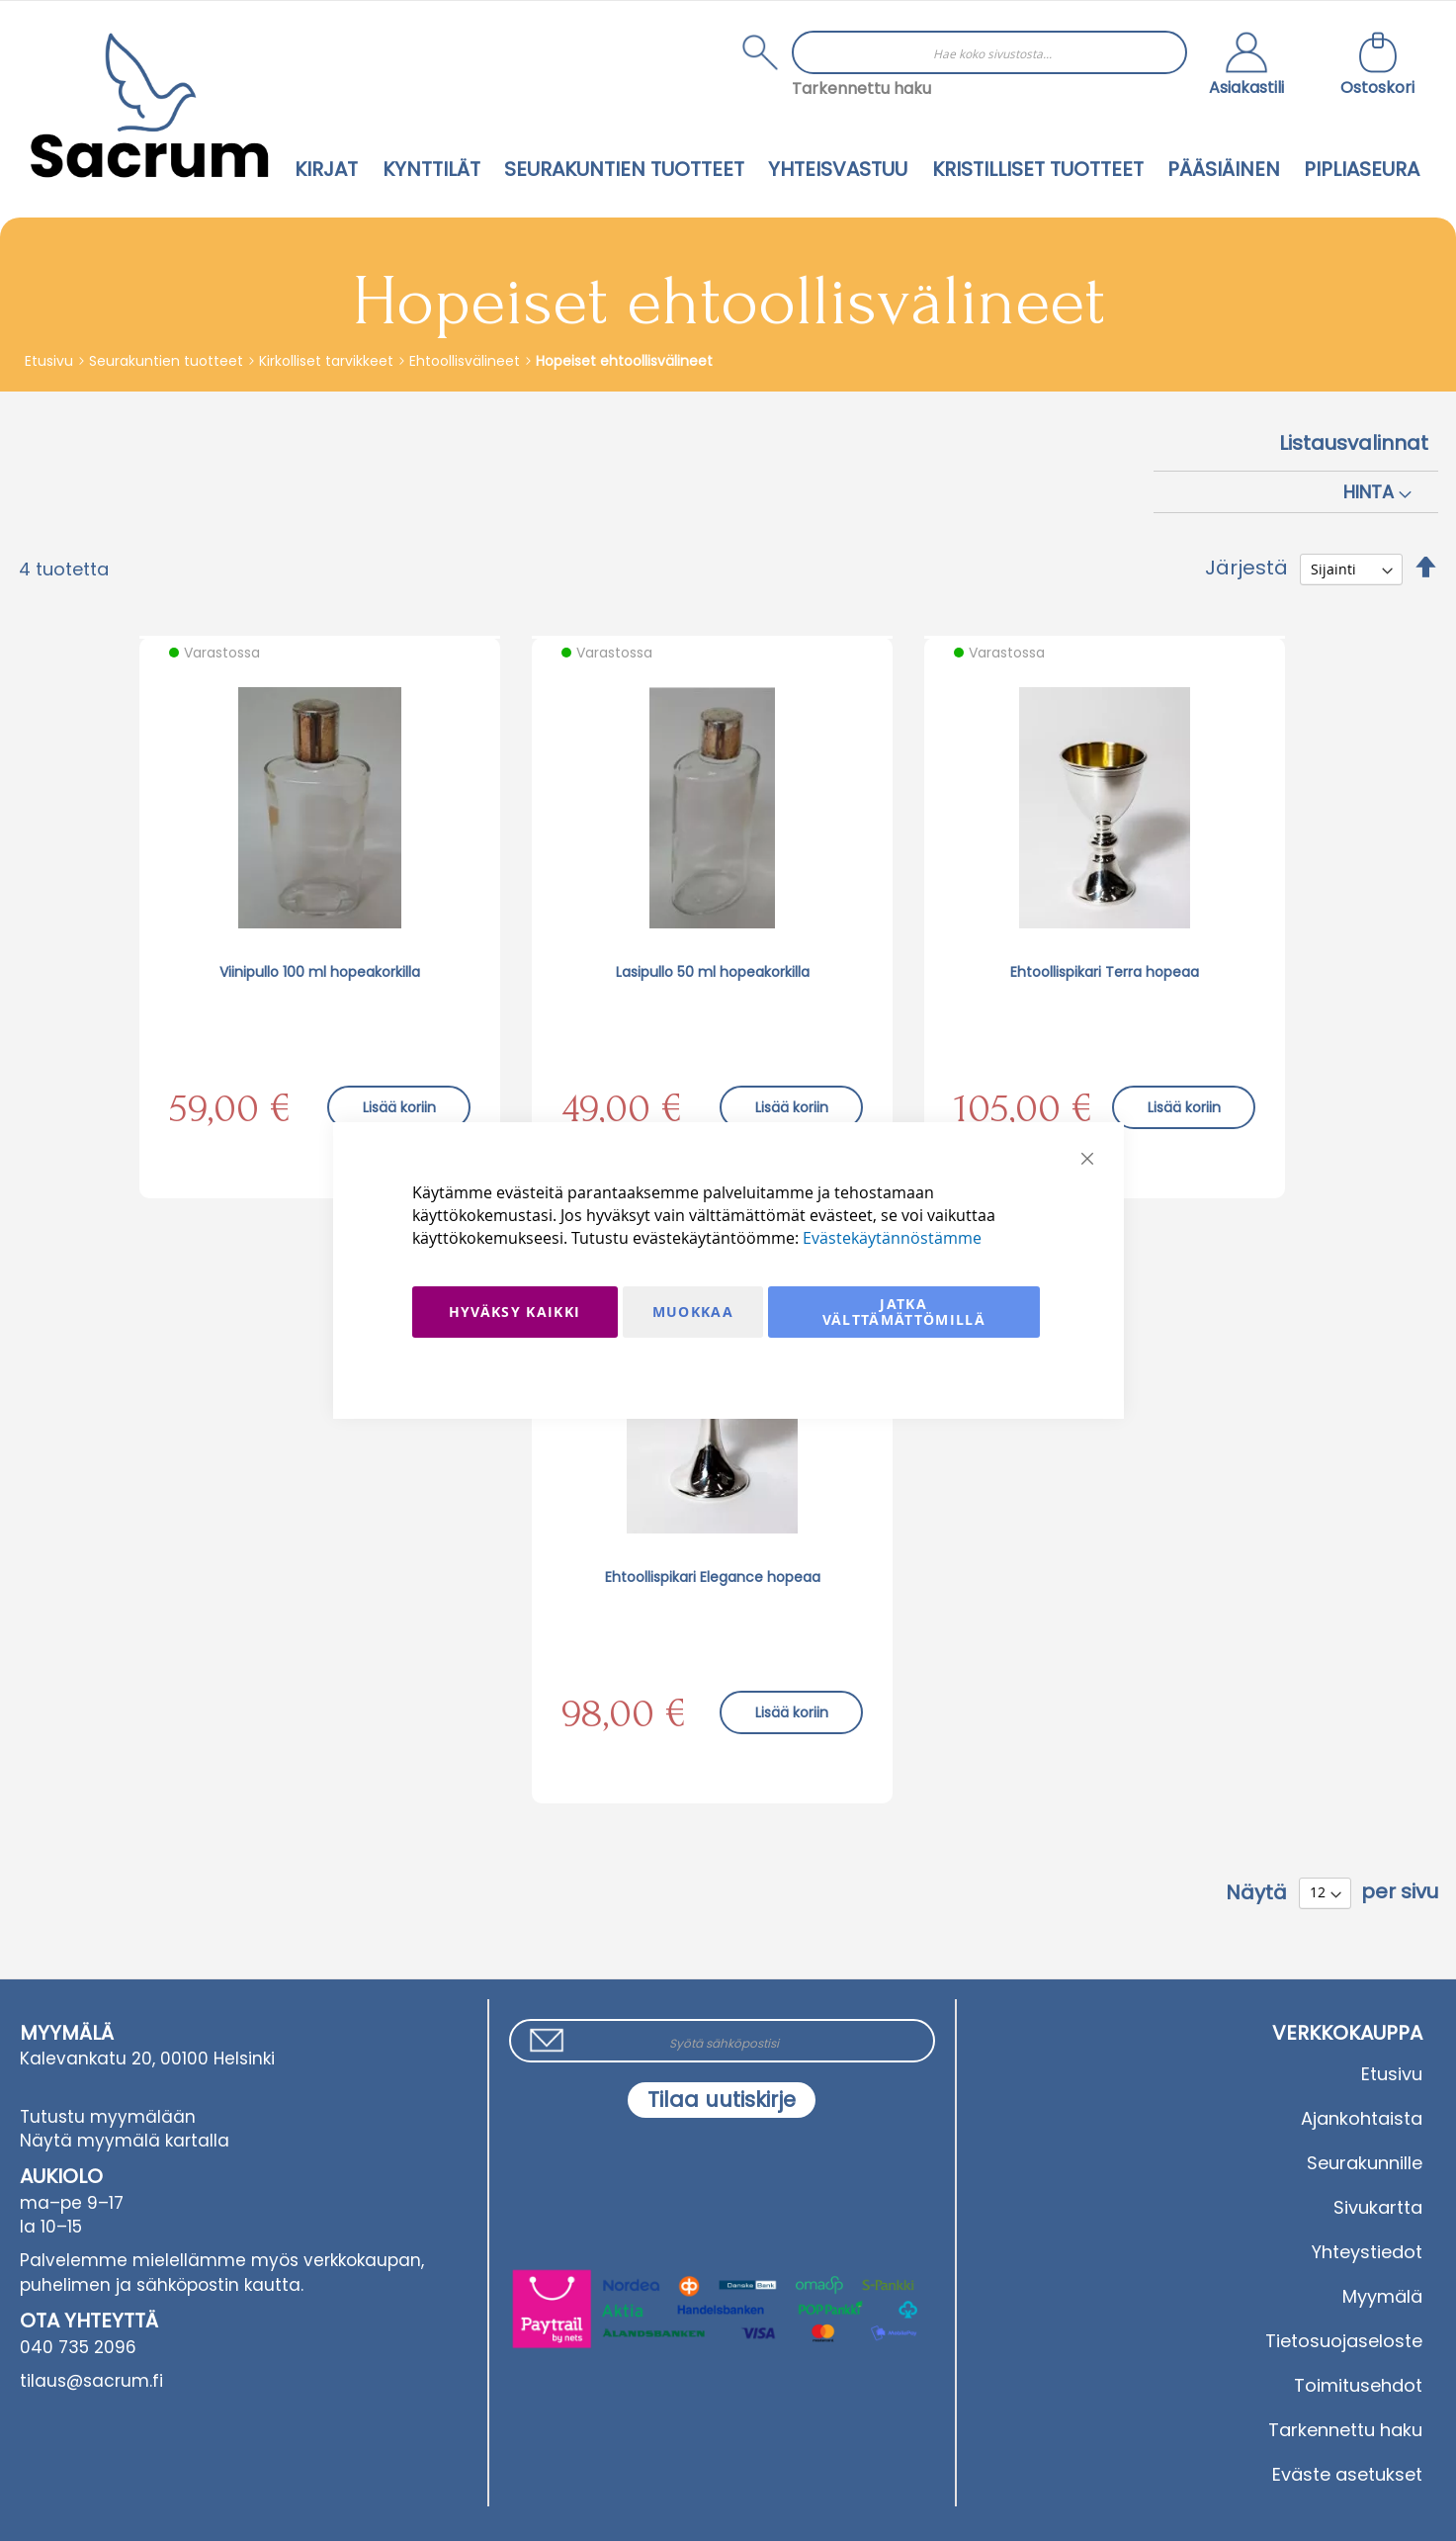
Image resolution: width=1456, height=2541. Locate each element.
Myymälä (1382, 2296)
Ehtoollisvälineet (466, 361)
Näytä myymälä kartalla (124, 2140)
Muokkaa (692, 1311)
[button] (1246, 66)
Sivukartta (1377, 2207)
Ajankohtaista (1361, 2118)
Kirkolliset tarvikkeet (328, 361)
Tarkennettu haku (861, 88)
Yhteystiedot (1367, 2251)
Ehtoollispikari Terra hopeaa (1104, 972)
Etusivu (51, 361)
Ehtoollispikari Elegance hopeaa (712, 1577)
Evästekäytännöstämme (892, 1238)
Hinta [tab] (1368, 492)
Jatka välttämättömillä (904, 1311)
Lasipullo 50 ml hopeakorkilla (713, 972)
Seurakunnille (1364, 2162)
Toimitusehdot (1358, 2385)
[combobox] (989, 52)
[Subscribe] (721, 2100)
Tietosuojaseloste (1343, 2340)
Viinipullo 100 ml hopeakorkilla (319, 972)
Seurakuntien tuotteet (168, 361)
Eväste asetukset (1347, 2474)
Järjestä (1246, 567)
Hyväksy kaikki (515, 1311)
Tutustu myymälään (108, 2117)
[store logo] (149, 105)
